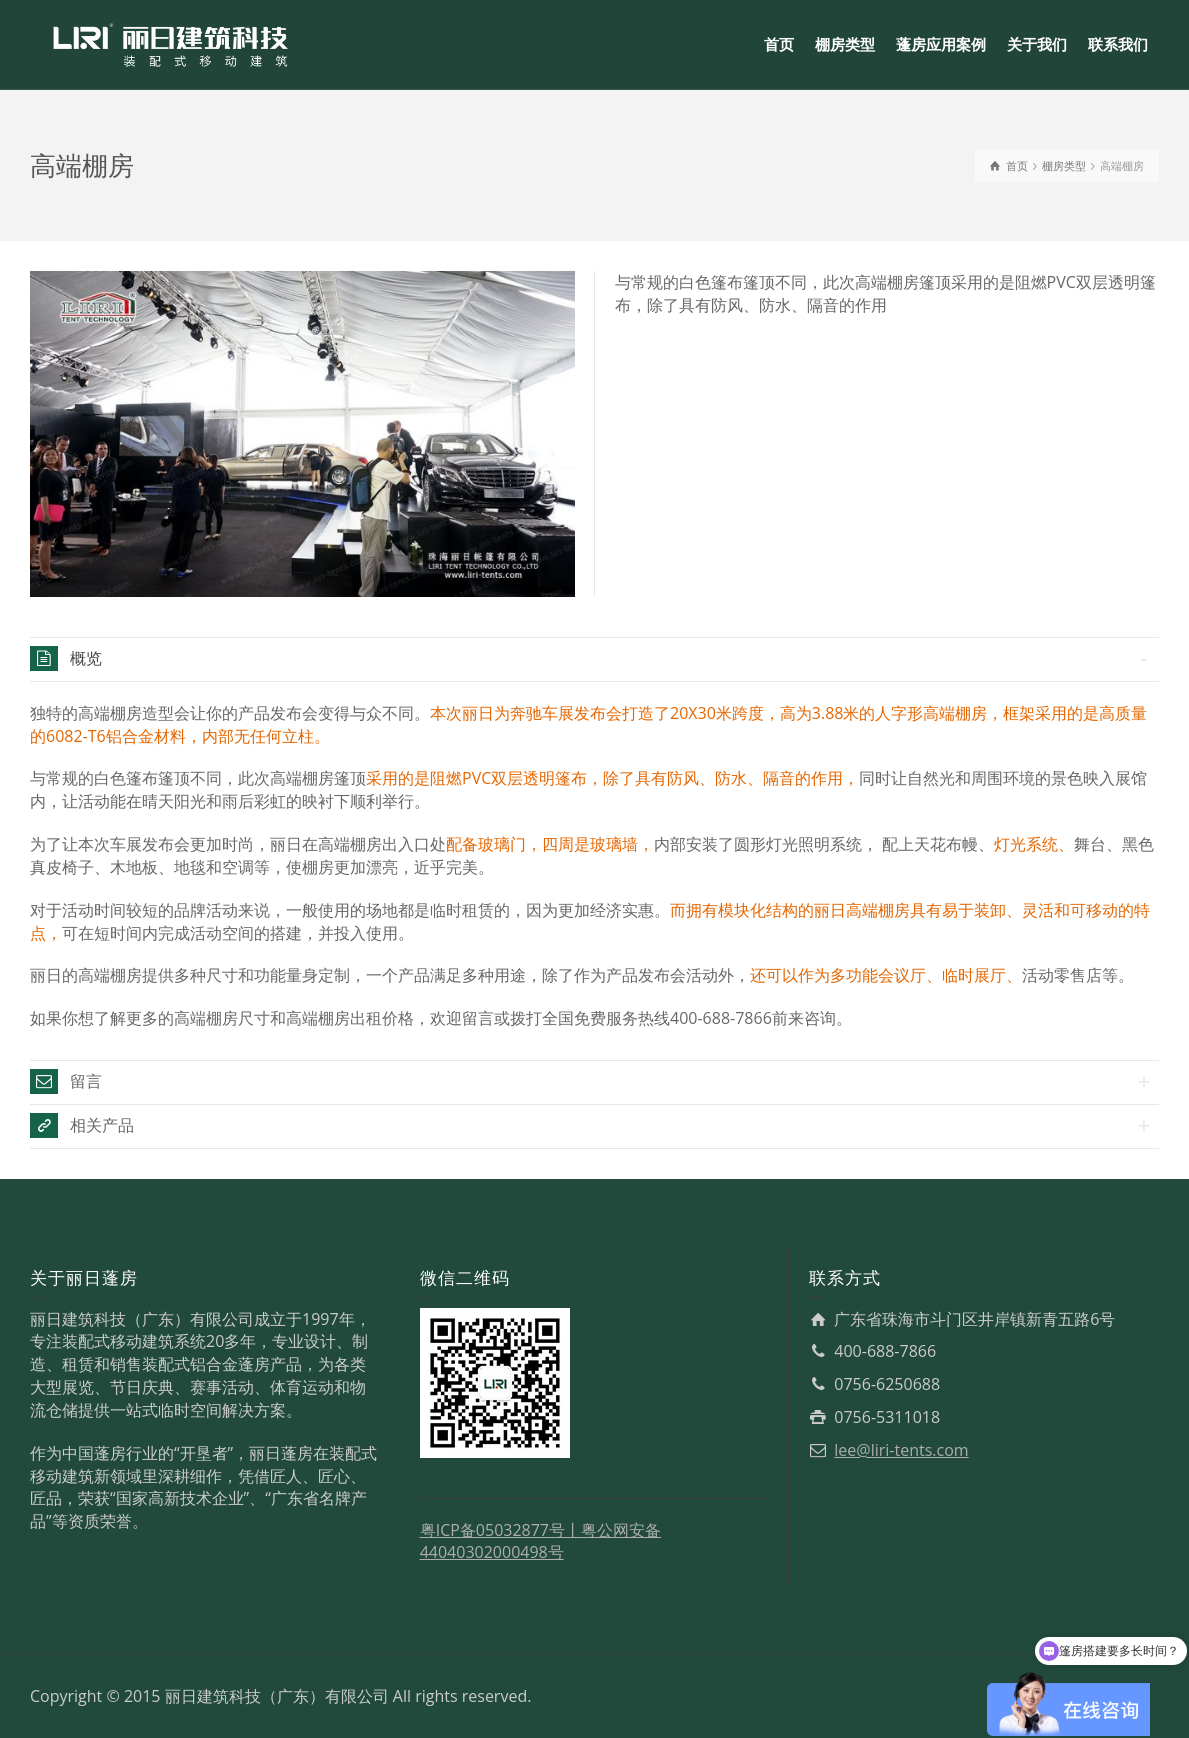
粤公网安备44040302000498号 (540, 1541)
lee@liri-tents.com (901, 1450)
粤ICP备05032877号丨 (500, 1530)
